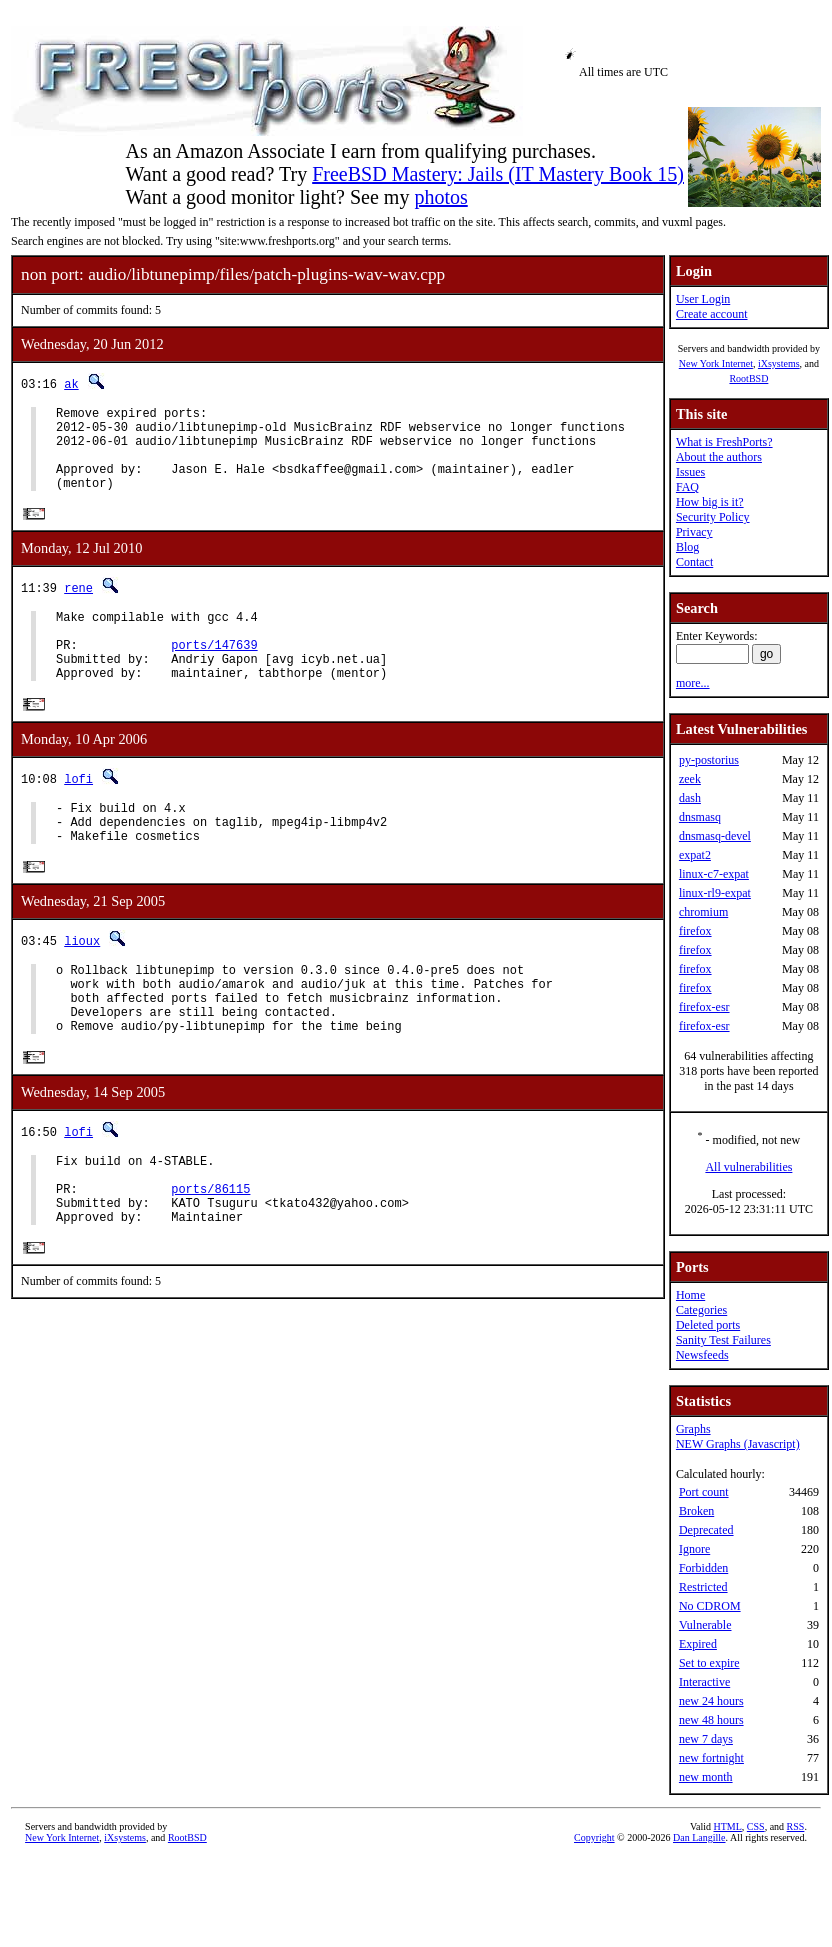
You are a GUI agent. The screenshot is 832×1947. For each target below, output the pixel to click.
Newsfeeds (702, 1355)
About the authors (719, 457)
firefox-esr (704, 1007)
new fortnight (711, 1758)
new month (706, 1777)
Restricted (703, 1587)
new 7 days (706, 1739)
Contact (694, 562)
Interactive (704, 1682)
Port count (704, 1492)
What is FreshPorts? (724, 442)
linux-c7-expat (714, 874)
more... (693, 683)
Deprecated (706, 1530)
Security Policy (713, 517)
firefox (695, 931)
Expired (698, 1644)
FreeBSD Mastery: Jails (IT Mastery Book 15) (498, 174)
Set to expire (709, 1663)
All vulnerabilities (748, 1167)
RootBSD (748, 378)
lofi (78, 812)
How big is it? (710, 502)
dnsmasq (700, 817)
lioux (82, 984)
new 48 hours (711, 1720)
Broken (696, 1511)
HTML (728, 1826)
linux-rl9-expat (715, 893)
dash (690, 798)
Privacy (694, 532)
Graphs (693, 1429)
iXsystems (779, 363)
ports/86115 (210, 1256)
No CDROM (710, 1606)
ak (71, 383)
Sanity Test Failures (723, 1340)
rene (78, 606)
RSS (796, 1826)
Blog (687, 547)
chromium (703, 912)
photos (440, 197)
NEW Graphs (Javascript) (738, 1444)
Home (690, 1295)
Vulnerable (705, 1625)
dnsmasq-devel (715, 836)
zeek (690, 779)
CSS (756, 1826)
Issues (690, 472)
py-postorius (709, 760)
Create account (712, 314)
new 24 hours (711, 1701)
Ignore (694, 1549)
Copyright (594, 1837)
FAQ (687, 487)
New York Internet (716, 363)
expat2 (695, 855)
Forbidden (703, 1568)
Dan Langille (699, 1837)
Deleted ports (708, 1325)
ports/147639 (214, 672)
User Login (703, 299)
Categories (701, 1310)
